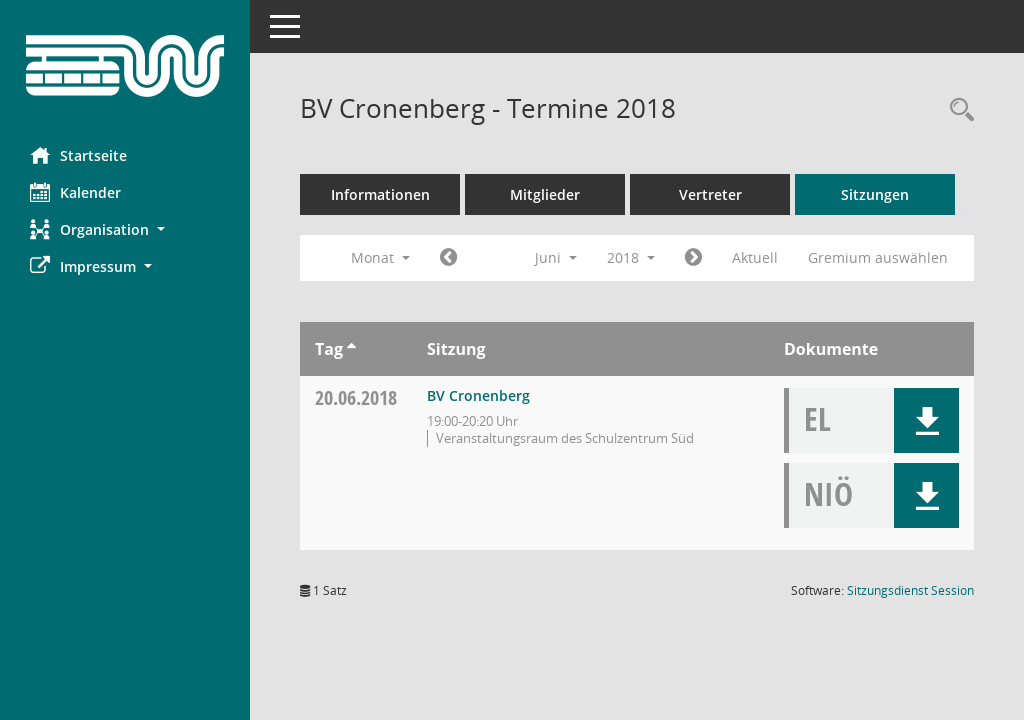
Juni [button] (556, 257)
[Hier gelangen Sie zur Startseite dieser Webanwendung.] (125, 66)
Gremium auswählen (878, 257)
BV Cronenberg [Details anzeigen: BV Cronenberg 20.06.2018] (478, 395)
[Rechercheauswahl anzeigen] (957, 110)
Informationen (380, 194)
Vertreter (710, 194)
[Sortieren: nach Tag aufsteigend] (351, 349)
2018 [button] (631, 257)
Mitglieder (545, 194)
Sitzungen (875, 194)
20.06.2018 (356, 397)
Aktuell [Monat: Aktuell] (755, 257)
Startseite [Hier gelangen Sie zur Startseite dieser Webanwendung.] (78, 155)
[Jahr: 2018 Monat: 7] (693, 258)
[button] (125, 229)
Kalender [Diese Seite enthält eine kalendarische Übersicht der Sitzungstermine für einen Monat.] (75, 192)
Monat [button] (380, 257)
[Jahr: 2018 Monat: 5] (448, 258)
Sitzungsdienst (910, 590)
